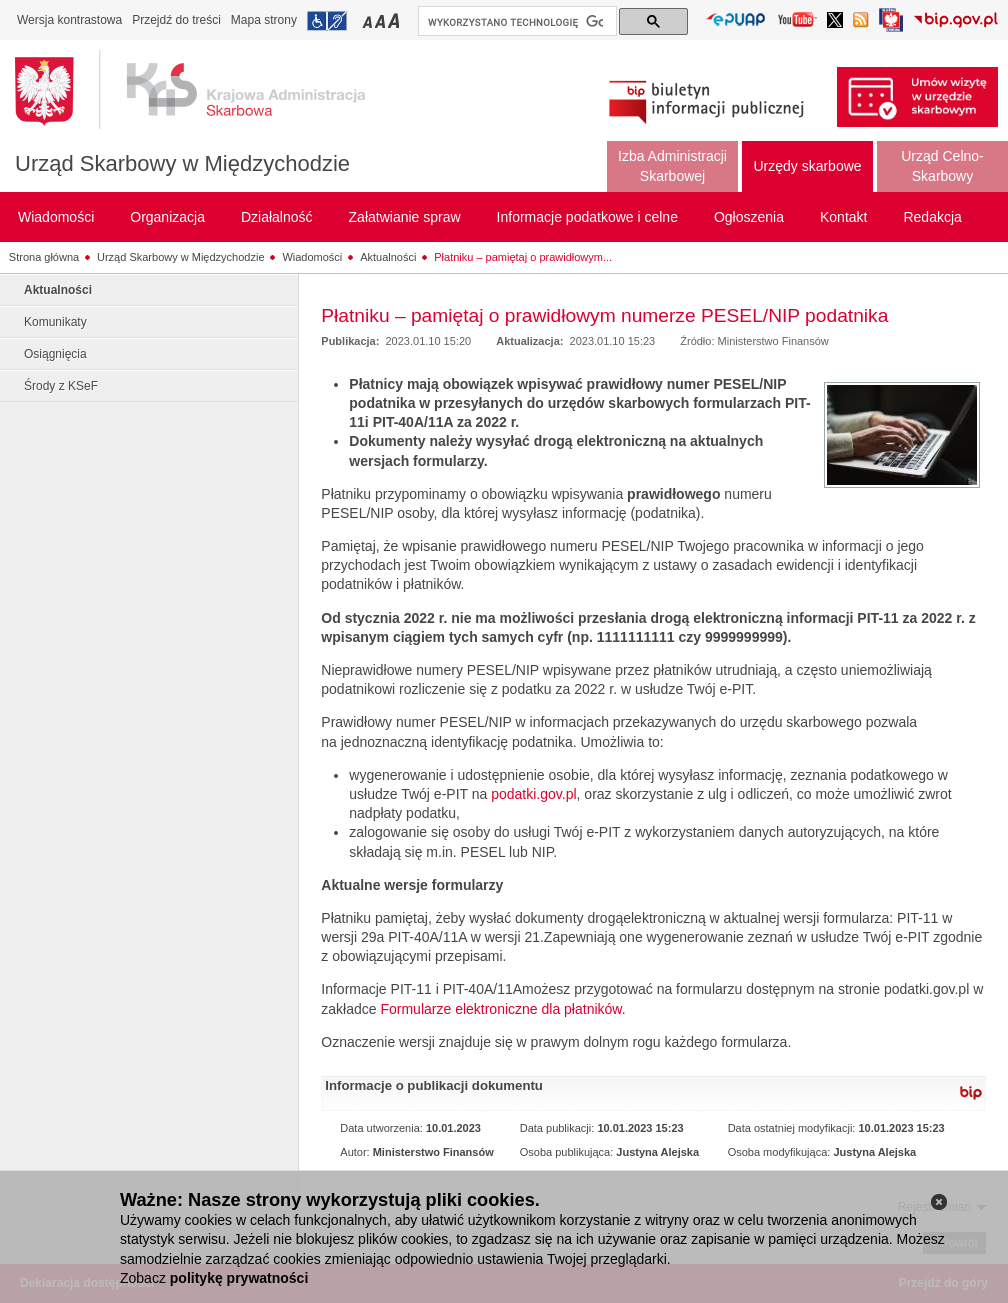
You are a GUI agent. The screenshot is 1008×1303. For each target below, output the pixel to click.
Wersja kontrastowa (69, 20)
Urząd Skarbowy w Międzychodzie (182, 163)
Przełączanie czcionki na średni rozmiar (382, 20)
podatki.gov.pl (533, 794)
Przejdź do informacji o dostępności (327, 21)
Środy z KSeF (61, 386)
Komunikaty (55, 322)
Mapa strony (264, 20)
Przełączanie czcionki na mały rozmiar (369, 20)
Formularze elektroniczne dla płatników (500, 1009)
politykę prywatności (239, 1278)
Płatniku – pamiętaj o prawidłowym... (523, 257)
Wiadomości (312, 257)
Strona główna (44, 257)
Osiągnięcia (55, 354)
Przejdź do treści (176, 20)
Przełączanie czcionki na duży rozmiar (395, 20)
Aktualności (388, 257)
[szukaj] (515, 22)
